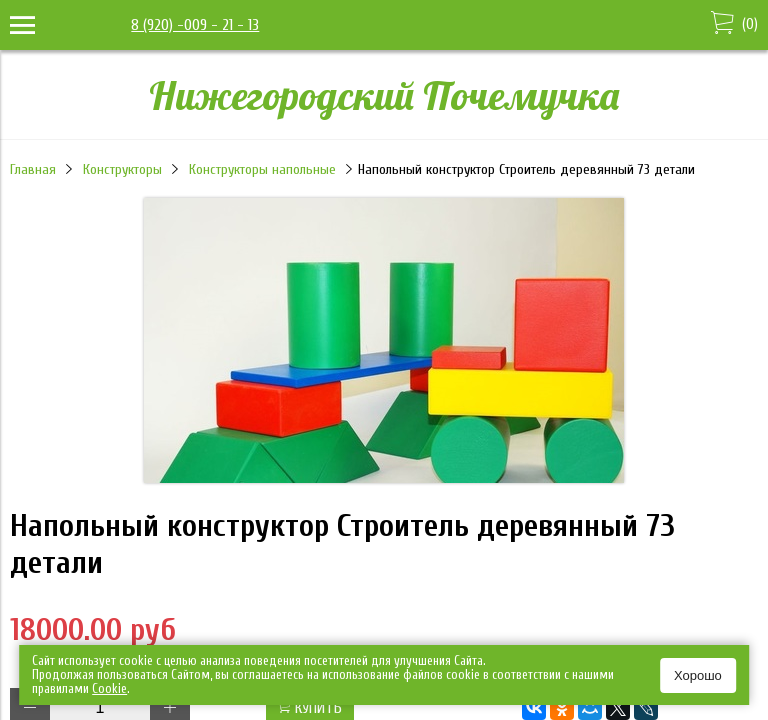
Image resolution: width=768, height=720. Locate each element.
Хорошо (698, 675)
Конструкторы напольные (262, 169)
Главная (33, 169)
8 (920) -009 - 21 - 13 (195, 25)
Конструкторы (122, 169)
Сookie (109, 688)
